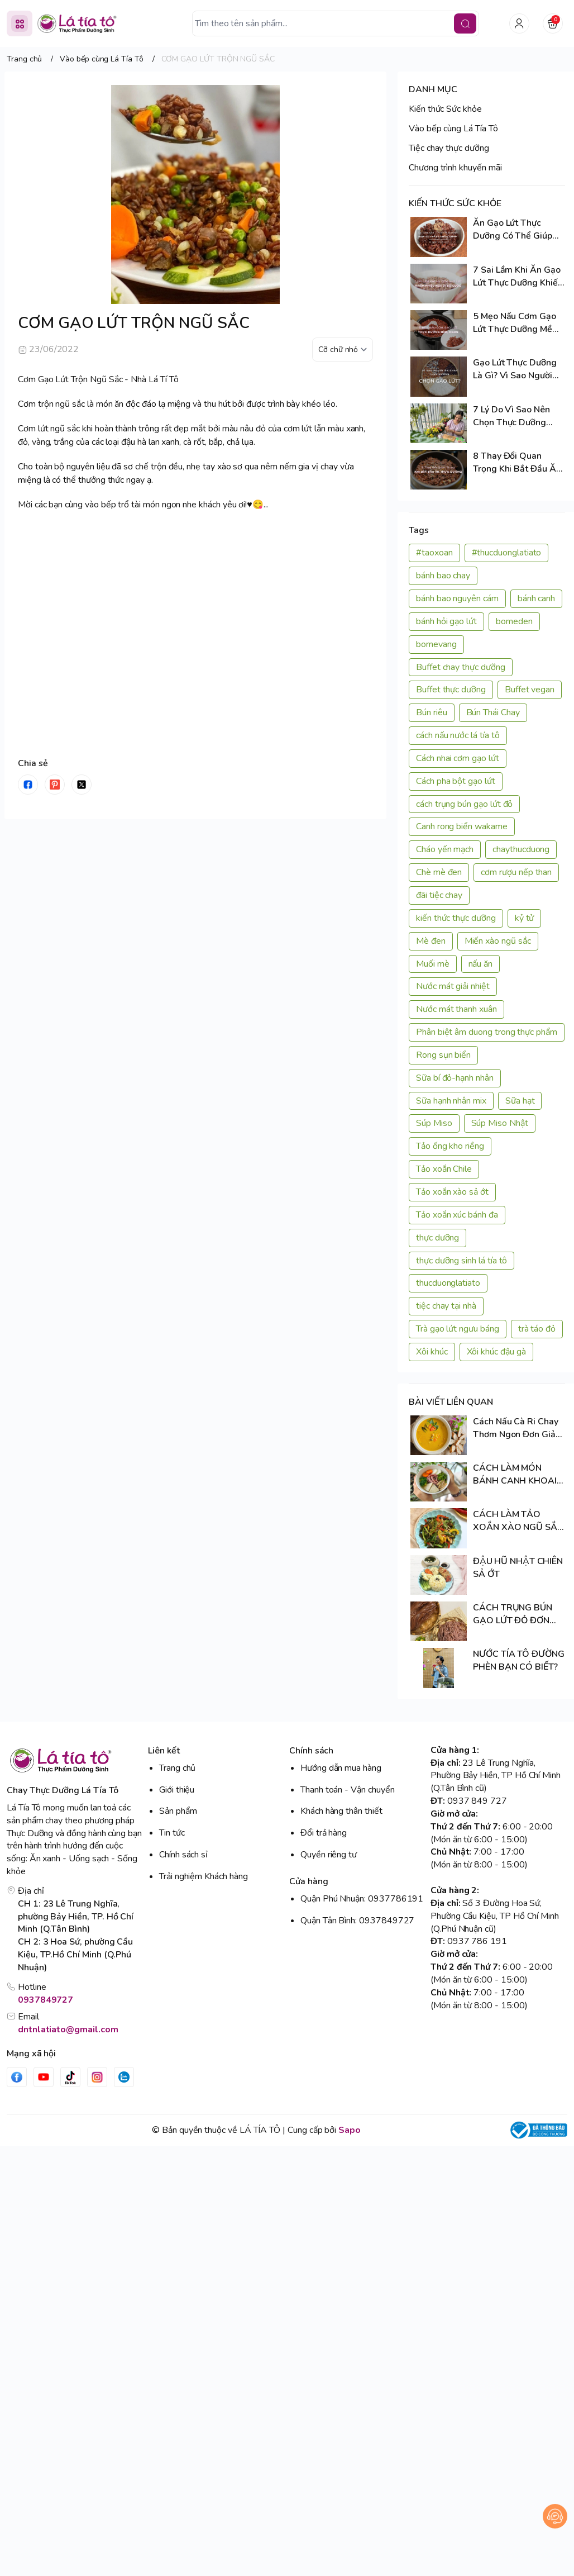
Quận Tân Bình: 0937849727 (357, 1920)
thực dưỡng (437, 1238)
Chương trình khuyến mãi (455, 167)
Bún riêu (431, 712)
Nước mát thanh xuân (456, 1009)
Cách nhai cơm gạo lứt (457, 758)
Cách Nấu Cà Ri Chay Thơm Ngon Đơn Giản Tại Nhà (517, 1428)
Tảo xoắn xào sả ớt (452, 1192)
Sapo (349, 2130)
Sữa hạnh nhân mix (451, 1101)
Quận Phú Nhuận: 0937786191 (361, 1899)
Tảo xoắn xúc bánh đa (457, 1215)
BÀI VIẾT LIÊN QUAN (451, 1402)
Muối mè (432, 964)
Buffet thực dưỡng (451, 689)
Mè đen (431, 941)
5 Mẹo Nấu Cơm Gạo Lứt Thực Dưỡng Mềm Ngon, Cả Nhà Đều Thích (516, 323)
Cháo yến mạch (444, 849)
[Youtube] (44, 2077)
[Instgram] (97, 2077)
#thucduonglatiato (507, 552)
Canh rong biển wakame (462, 826)
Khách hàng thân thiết (341, 1811)
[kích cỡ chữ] (342, 350)
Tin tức (172, 1833)
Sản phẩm (178, 1811)
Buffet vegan (529, 689)
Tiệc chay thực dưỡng (449, 148)
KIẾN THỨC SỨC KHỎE (455, 203)
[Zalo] (124, 2077)
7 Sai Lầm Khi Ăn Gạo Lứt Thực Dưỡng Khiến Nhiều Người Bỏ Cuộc (518, 276)
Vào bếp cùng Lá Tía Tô (453, 128)
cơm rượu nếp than (516, 872)
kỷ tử (524, 918)
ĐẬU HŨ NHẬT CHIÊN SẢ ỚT (518, 1567)
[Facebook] (17, 2077)
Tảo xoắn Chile (444, 1169)
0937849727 (45, 2000)
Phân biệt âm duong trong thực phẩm (486, 1032)
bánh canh (536, 598)
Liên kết (164, 1751)
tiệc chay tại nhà (446, 1306)
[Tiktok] (70, 2077)
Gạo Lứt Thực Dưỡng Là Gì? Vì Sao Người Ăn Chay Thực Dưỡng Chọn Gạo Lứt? (516, 369)
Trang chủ (177, 1768)
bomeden (514, 621)
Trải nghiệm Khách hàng (203, 1876)
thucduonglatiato (448, 1283)
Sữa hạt (520, 1101)
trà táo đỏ (537, 1329)
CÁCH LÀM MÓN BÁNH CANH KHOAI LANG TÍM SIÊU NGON (518, 1474)
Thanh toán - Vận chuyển (347, 1790)
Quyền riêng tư (328, 1854)
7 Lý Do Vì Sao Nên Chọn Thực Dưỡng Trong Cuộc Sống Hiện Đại (518, 416)
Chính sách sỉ (183, 1854)
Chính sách (311, 1751)
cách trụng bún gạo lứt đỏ (464, 804)
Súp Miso (434, 1123)
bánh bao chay (443, 575)
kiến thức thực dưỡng (456, 918)
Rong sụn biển (443, 1055)
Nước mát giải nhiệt (453, 986)
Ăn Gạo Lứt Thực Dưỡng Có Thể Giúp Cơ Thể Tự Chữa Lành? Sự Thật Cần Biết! (518, 230)
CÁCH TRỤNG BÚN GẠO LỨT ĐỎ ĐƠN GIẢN (512, 1614)
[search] (465, 23)
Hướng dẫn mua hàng (340, 1768)
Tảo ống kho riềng (450, 1146)
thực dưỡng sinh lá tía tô (461, 1260)
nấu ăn (480, 964)
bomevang (436, 644)
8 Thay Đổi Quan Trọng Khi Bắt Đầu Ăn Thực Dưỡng (517, 463)
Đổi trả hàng (323, 1833)
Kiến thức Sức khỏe (445, 109)
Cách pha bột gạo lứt (455, 781)
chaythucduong (520, 849)
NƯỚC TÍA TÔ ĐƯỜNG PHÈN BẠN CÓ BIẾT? (519, 1660)
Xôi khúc (432, 1352)
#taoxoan (434, 552)
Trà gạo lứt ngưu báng (457, 1329)
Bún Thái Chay (493, 712)
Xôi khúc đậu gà (496, 1352)
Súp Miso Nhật (499, 1123)
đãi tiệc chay (439, 895)
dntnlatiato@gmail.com (68, 2029)
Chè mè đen (439, 872)
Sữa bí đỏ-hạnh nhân (455, 1078)
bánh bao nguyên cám (457, 598)
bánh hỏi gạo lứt (446, 621)
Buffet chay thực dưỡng (460, 667)
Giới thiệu (176, 1790)
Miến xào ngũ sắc (498, 941)
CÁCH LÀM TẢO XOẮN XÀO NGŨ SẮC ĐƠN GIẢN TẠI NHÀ (518, 1521)
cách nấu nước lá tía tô (458, 735)
